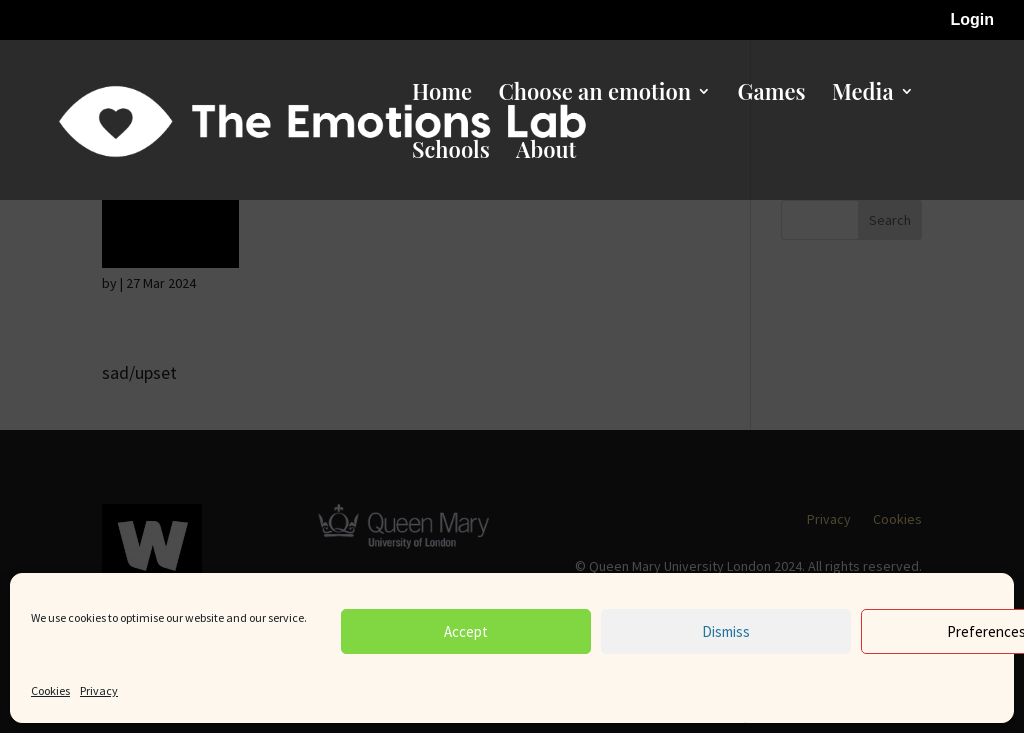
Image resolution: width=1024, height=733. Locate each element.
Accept (466, 631)
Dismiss (726, 631)
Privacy (99, 690)
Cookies (50, 690)
